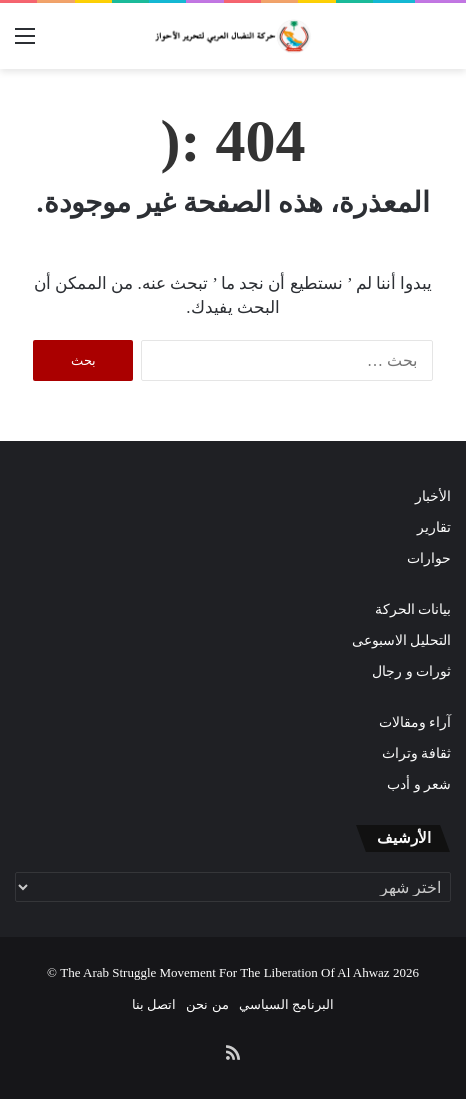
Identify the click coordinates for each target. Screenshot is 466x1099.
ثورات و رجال (411, 671)
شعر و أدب (419, 784)
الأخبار (433, 496)
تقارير (434, 527)
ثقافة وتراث (416, 753)
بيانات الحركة (413, 609)
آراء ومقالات (415, 722)
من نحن (207, 1004)
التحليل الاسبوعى (401, 640)
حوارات (429, 558)
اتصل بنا (154, 1004)
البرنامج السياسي (286, 1004)
